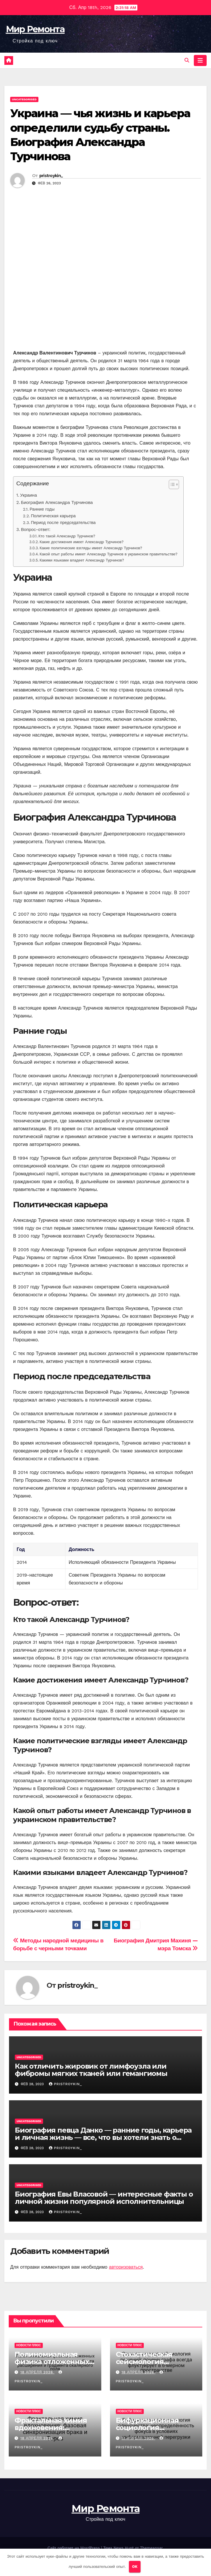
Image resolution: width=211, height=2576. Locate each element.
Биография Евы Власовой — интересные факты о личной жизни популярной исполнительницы (104, 2198)
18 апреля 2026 (37, 2372)
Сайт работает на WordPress (74, 2548)
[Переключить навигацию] (200, 60)
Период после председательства (63, 522)
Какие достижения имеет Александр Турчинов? (81, 542)
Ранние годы (42, 509)
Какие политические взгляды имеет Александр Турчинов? (91, 548)
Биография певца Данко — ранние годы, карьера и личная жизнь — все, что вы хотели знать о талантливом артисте (103, 2137)
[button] (187, 60)
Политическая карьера (53, 516)
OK (135, 2566)
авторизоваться (126, 2267)
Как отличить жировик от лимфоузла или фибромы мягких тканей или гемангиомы (91, 2070)
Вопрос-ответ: (35, 529)
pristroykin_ (51, 175)
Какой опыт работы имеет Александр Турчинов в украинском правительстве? (108, 554)
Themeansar (151, 2548)
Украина (28, 495)
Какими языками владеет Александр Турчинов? (82, 560)
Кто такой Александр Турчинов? (66, 536)
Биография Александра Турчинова (57, 502)
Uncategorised (24, 99)
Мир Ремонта (35, 29)
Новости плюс (28, 2345)
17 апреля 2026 (138, 2438)
